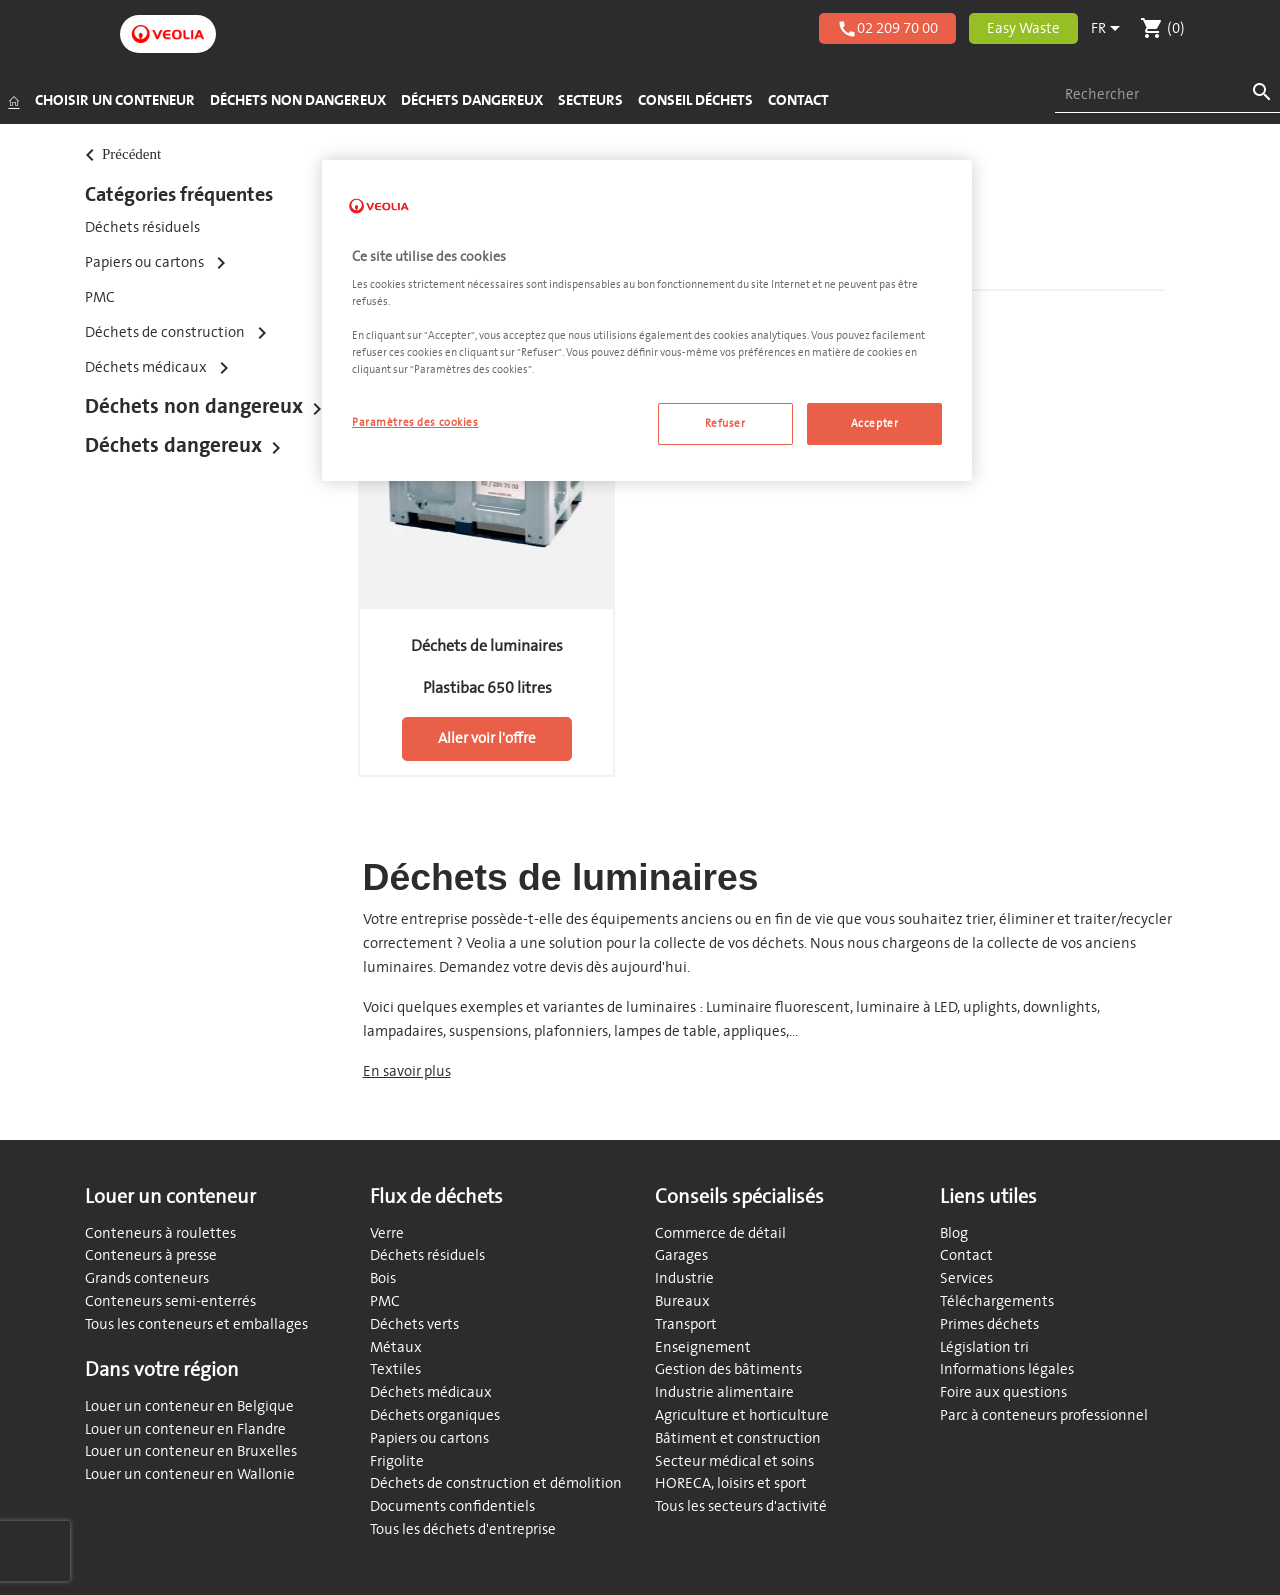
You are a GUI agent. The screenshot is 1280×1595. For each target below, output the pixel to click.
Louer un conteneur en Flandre (185, 1429)
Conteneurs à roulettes (160, 1233)
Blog (954, 1233)
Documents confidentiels (452, 1506)
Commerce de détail (720, 1233)
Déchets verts (414, 1324)
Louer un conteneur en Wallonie (190, 1474)
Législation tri (984, 1347)
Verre (387, 1233)
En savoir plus (407, 1071)
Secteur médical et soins (734, 1461)
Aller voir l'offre (487, 738)
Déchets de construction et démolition (496, 1483)
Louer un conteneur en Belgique (189, 1406)
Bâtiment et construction (738, 1438)
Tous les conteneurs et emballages (196, 1324)
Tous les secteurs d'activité (741, 1506)
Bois (383, 1278)
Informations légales (1007, 1369)
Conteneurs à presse (151, 1255)
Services (966, 1278)
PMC (100, 297)
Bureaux (682, 1301)
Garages (681, 1255)
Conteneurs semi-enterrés (170, 1301)
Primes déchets (989, 1324)
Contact (966, 1255)
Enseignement (703, 1347)
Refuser (725, 423)
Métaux (396, 1347)
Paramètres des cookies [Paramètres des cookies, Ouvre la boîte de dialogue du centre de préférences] (415, 422)
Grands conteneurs (147, 1278)
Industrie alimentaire (724, 1392)
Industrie (684, 1278)
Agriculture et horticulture (742, 1415)
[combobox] (1167, 95)
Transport (686, 1324)
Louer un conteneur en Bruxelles (191, 1451)
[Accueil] (13, 101)
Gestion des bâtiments (728, 1369)
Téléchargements (997, 1301)
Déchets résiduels (142, 227)
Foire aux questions (1003, 1392)
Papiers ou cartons (429, 1438)
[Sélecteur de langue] (1109, 29)
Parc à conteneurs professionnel (1044, 1415)
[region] (647, 321)
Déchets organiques (435, 1415)
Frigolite (397, 1461)
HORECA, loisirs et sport (731, 1483)
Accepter (875, 423)
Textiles (395, 1369)
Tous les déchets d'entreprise (463, 1529)
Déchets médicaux (431, 1392)
